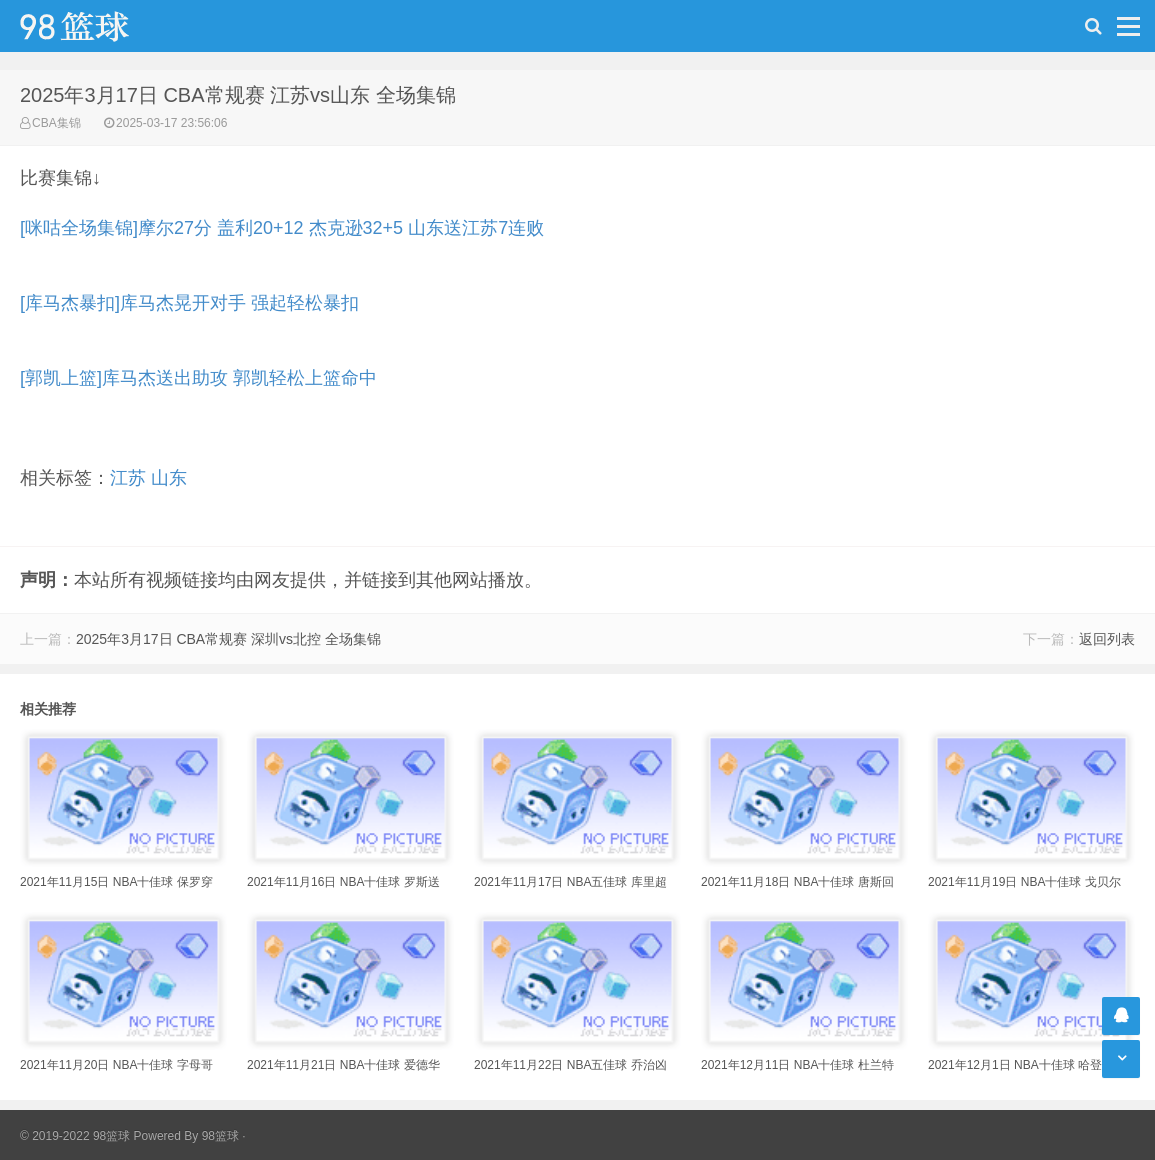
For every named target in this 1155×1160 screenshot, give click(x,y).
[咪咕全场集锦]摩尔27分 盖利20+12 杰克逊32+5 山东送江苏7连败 (282, 228)
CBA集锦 (56, 123)
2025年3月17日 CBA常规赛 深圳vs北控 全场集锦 (228, 639)
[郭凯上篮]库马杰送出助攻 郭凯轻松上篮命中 (198, 378)
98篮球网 (100, 26)
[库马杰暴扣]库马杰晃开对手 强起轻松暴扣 (189, 303)
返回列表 (1107, 639)
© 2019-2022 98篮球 (75, 1136)
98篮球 (220, 1136)
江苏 (128, 478)
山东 (169, 478)
